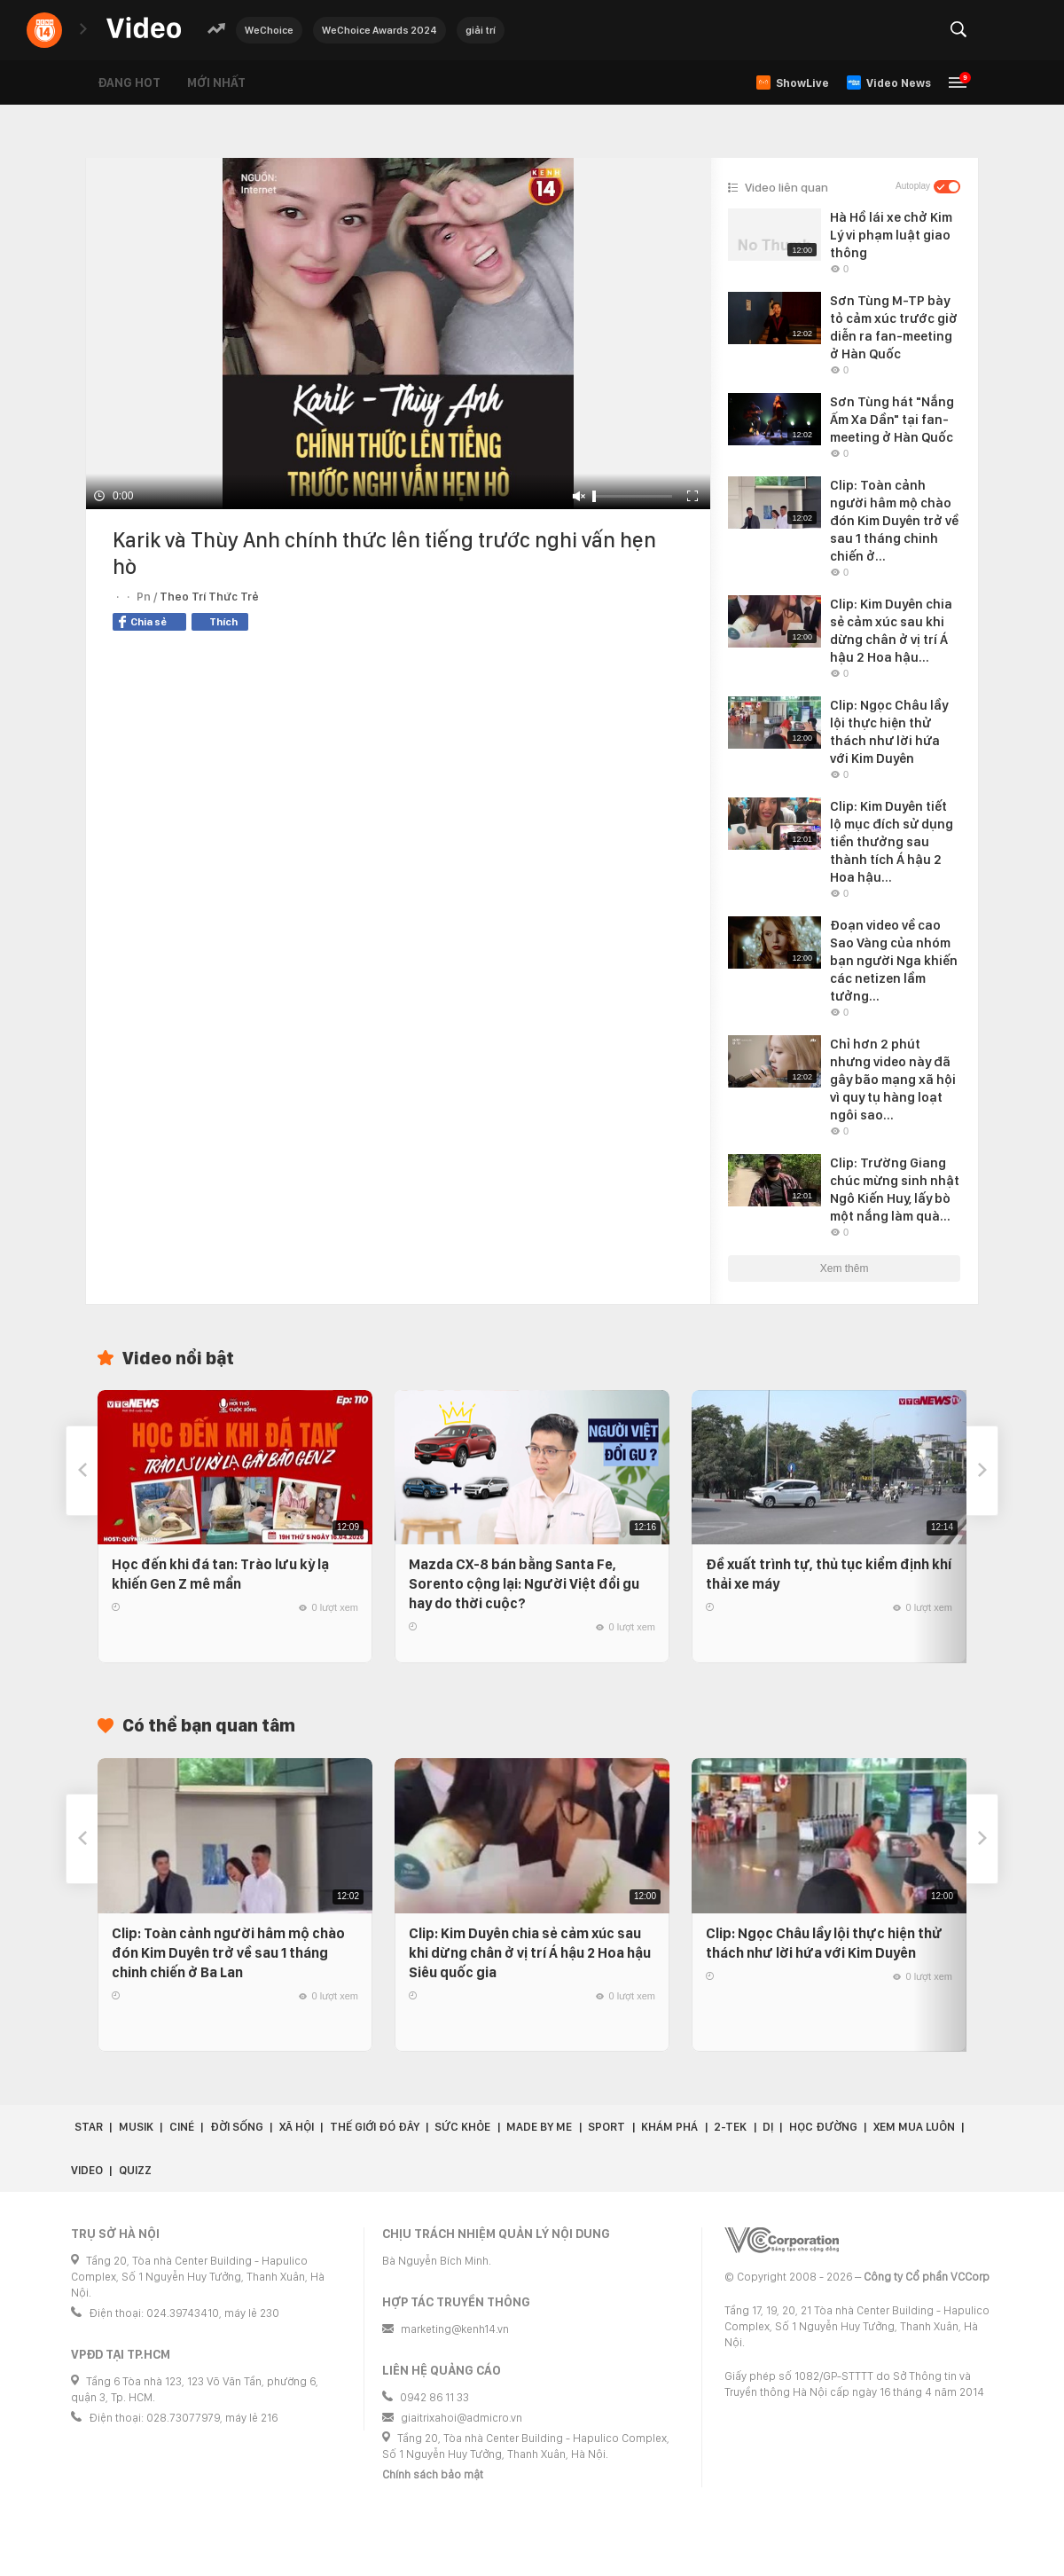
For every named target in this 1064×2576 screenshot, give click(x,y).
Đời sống (236, 2126)
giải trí (481, 30)
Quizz (135, 2170)
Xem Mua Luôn (914, 2126)
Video (87, 2170)
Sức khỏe (462, 2126)
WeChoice (269, 30)
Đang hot (129, 82)
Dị (768, 2126)
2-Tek (730, 2126)
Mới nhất (216, 82)
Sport (606, 2126)
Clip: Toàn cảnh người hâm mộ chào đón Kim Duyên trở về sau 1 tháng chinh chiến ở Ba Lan (228, 1953)
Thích (223, 622)
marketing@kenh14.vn (455, 2329)
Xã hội (296, 2126)
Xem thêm (844, 1268)
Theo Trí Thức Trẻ (209, 596)
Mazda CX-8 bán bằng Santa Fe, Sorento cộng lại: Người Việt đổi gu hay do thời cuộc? (524, 1584)
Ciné (181, 2126)
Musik (136, 2126)
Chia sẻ (143, 622)
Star (88, 2126)
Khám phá (669, 2126)
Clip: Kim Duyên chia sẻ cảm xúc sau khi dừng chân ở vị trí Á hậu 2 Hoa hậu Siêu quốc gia (530, 1953)
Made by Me (539, 2126)
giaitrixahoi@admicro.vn (461, 2417)
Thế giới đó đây (374, 2126)
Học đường (823, 2126)
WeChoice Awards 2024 (379, 30)
